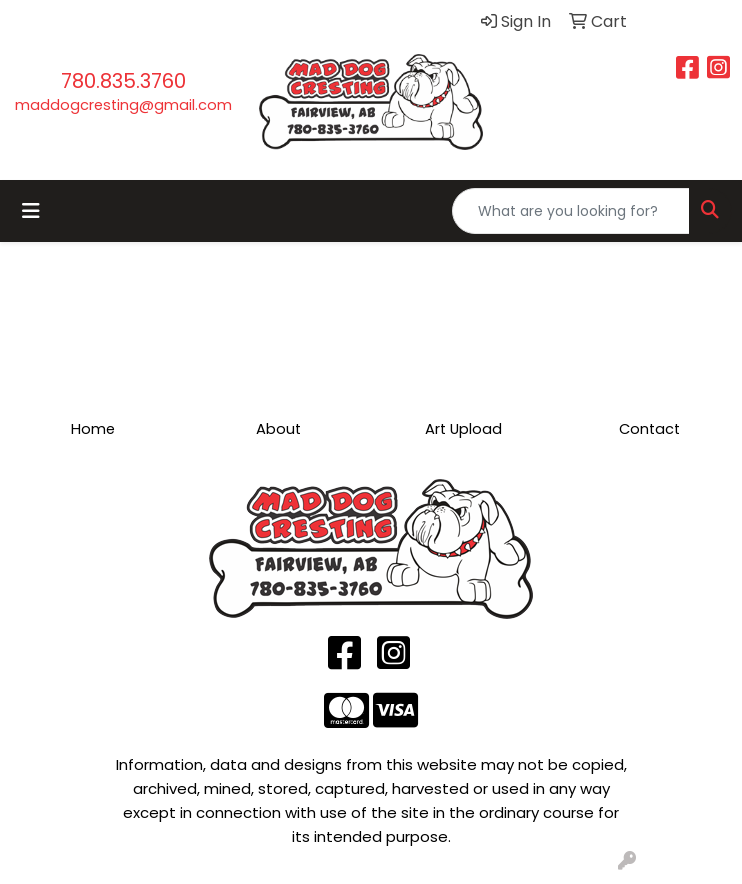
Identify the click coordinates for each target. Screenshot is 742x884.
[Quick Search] (571, 211)
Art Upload (463, 429)
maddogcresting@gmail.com (123, 105)
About (278, 429)
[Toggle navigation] (31, 211)
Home (93, 429)
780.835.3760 (123, 81)
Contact (649, 429)
